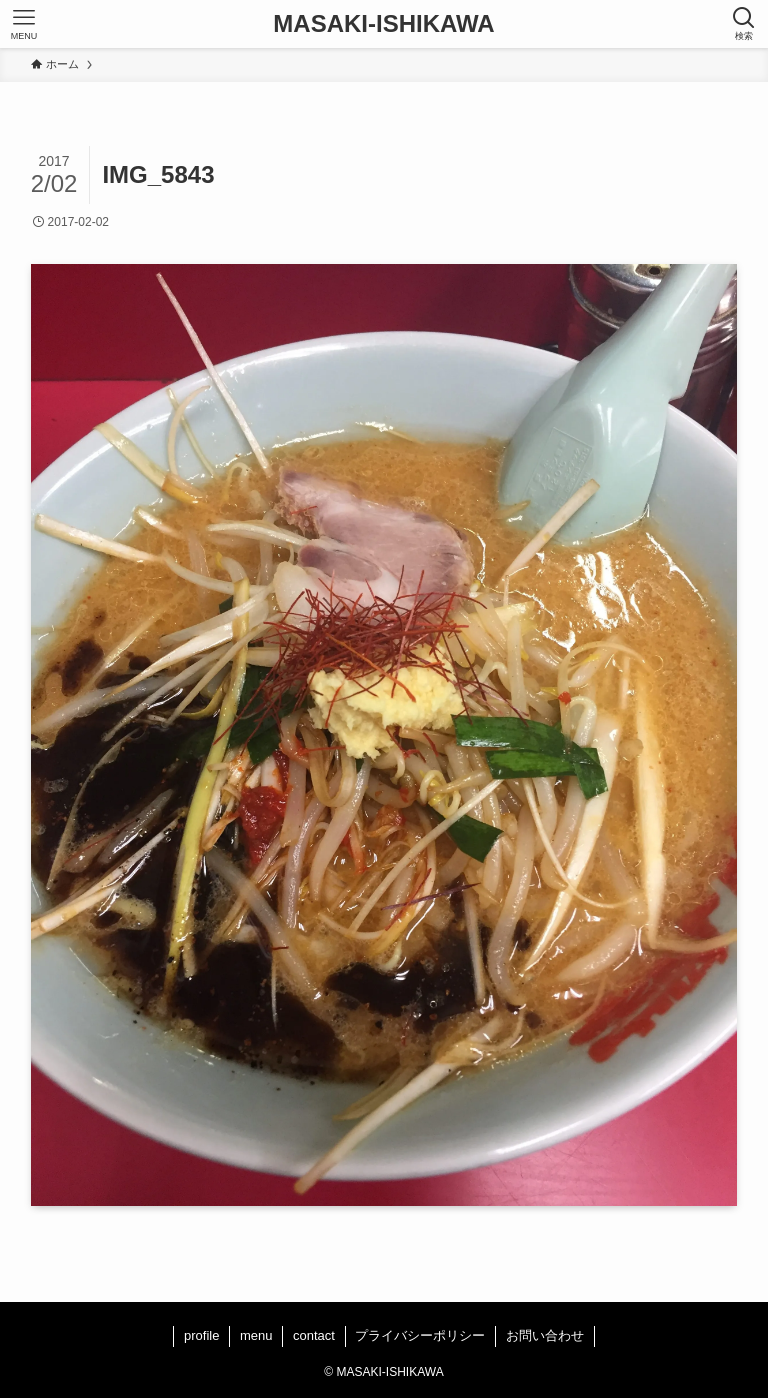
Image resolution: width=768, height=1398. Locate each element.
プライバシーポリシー (420, 1335)
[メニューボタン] (24, 24)
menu (256, 1335)
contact (314, 1335)
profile (201, 1335)
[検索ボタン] (744, 24)
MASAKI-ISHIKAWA (383, 24)
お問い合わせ (545, 1335)
